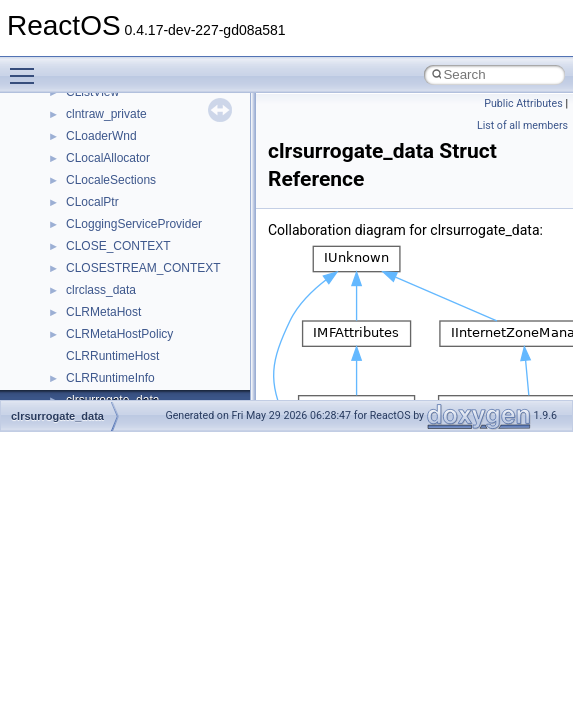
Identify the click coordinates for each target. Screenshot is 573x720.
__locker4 (92, 173)
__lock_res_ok (104, 129)
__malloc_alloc (105, 195)
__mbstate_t (99, 217)
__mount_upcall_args (123, 305)
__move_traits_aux (116, 371)
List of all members (522, 125)
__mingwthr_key (109, 283)
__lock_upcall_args (117, 151)
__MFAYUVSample (117, 261)
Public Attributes (523, 103)
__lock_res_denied (116, 107)
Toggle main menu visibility (27, 67)
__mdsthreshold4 (112, 239)
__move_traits (103, 349)
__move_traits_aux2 (120, 393)
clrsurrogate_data (57, 416)
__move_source (108, 327)
